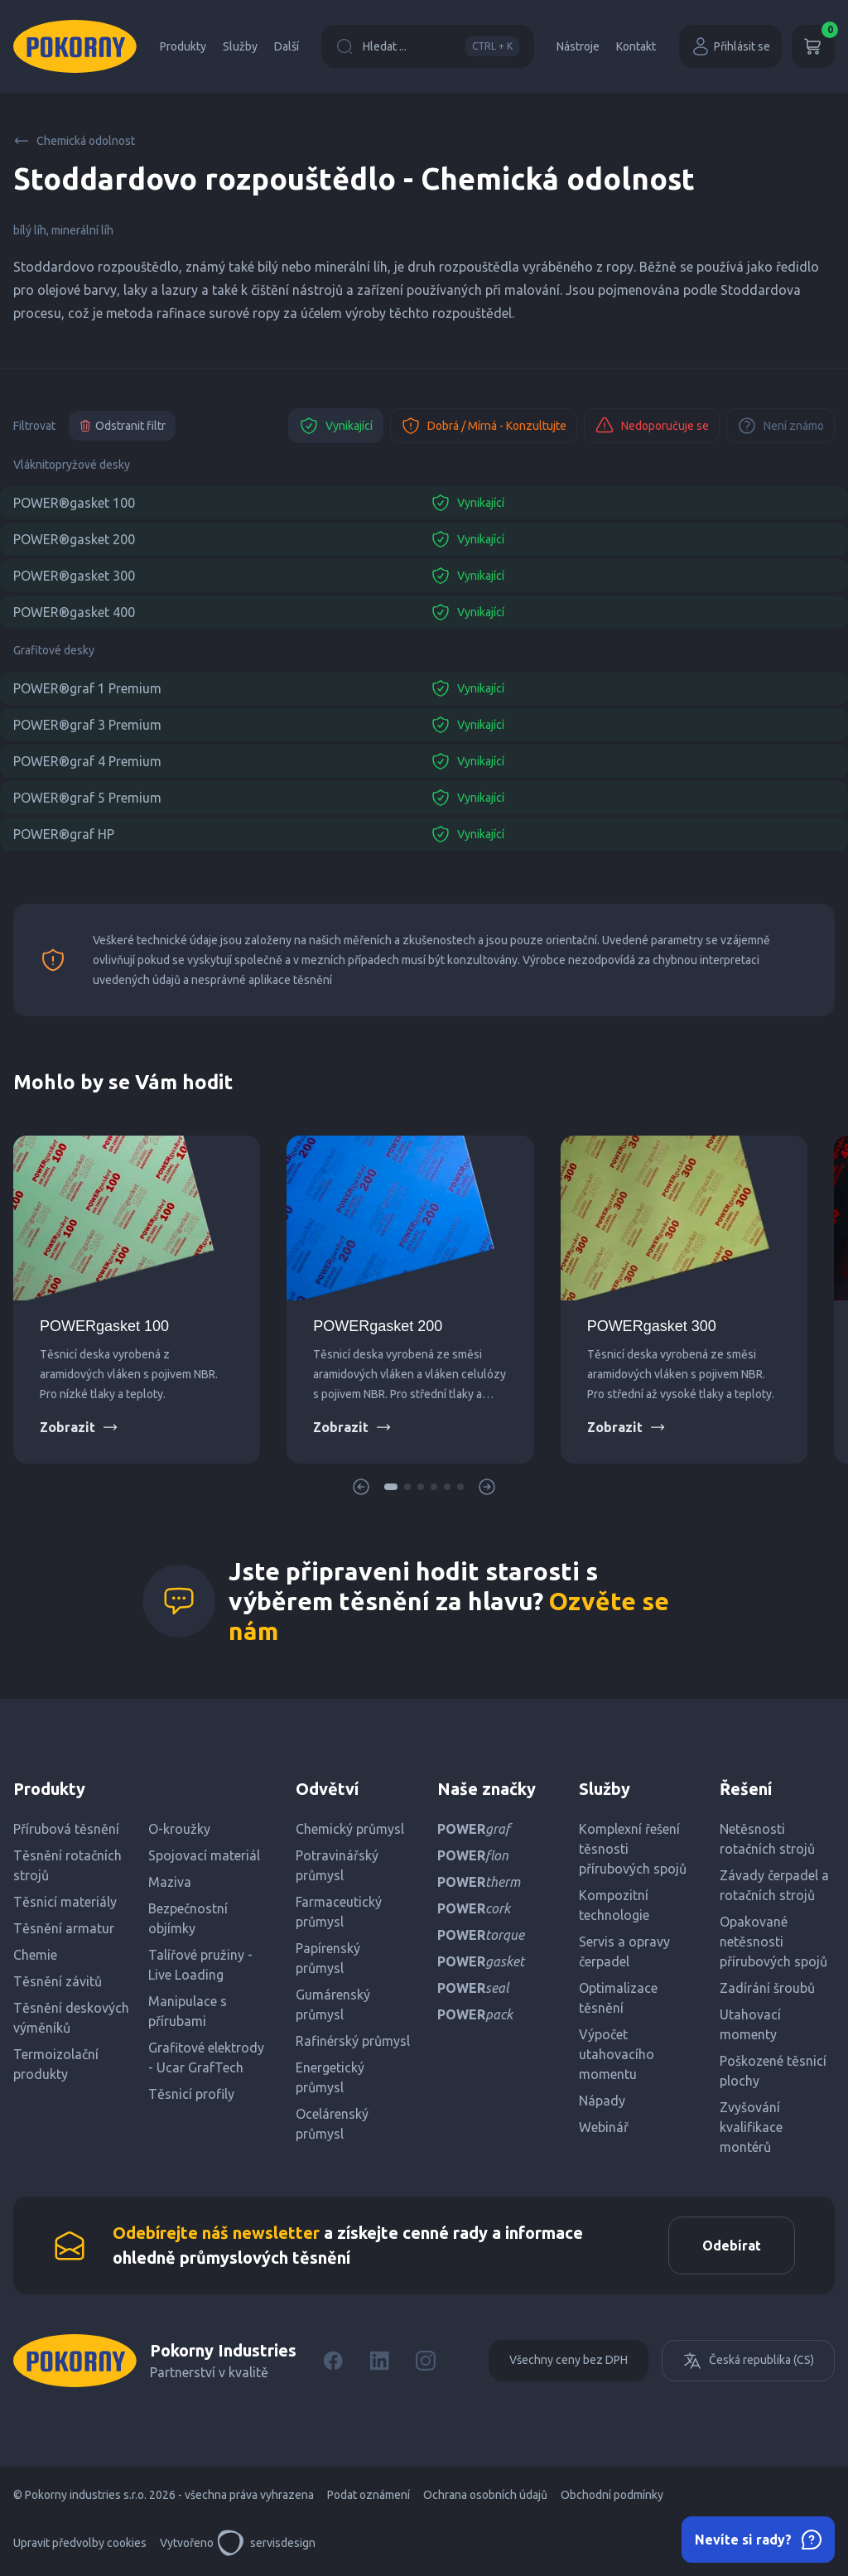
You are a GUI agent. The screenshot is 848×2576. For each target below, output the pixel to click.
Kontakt (636, 46)
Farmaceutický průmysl (339, 1911)
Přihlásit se (730, 46)
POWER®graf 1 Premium (87, 688)
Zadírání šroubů (767, 1987)
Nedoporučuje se (652, 426)
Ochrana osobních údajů (485, 2494)
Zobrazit (79, 1427)
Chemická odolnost (74, 141)
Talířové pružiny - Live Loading (200, 1964)
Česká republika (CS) (748, 2361)
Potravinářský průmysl (337, 1865)
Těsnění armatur (63, 1928)
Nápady (602, 2100)
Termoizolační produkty (56, 2064)
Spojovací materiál (204, 1855)
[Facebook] (333, 2361)
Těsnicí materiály (65, 1901)
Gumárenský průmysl (333, 2004)
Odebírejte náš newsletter (216, 2232)
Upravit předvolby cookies (80, 2542)
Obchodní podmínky (612, 2494)
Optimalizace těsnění (618, 1997)
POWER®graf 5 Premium (87, 797)
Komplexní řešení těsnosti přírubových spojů (633, 1848)
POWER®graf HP (63, 834)
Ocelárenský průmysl (332, 2123)
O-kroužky (179, 1828)
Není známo (780, 426)
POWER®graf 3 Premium (87, 724)
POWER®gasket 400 (74, 612)
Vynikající (336, 426)
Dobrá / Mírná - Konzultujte (483, 426)
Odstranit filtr (122, 425)
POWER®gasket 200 (74, 539)
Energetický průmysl (330, 2077)
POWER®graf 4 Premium (87, 761)
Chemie (35, 1954)
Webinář (604, 2127)
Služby (240, 46)
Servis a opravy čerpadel (624, 1951)
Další (286, 46)
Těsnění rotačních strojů (67, 1865)
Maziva (169, 1881)
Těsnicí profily (191, 2093)
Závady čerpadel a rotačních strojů (774, 1885)
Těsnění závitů (57, 1981)
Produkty (183, 46)
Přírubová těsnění (66, 1828)
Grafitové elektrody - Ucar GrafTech (206, 2057)
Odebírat (731, 2245)
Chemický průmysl (350, 1828)
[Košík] (813, 46)
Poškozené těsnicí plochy (773, 2070)
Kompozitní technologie (614, 1905)
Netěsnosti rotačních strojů (767, 1838)
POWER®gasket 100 (74, 502)
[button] (391, 1486)
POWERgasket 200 (377, 1326)
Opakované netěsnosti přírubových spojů (773, 1941)
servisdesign (266, 2543)
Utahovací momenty (750, 2024)
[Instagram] (426, 2361)
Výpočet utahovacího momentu (616, 2054)
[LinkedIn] (379, 2361)
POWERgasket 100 (104, 1326)
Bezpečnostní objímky (188, 1918)
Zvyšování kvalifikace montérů (751, 2127)
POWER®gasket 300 (74, 575)
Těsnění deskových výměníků (71, 2017)
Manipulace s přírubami (187, 2011)
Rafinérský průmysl (353, 2040)
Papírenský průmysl (328, 1958)
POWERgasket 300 (651, 1326)
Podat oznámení (368, 2494)
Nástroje (578, 46)
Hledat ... (427, 46)
